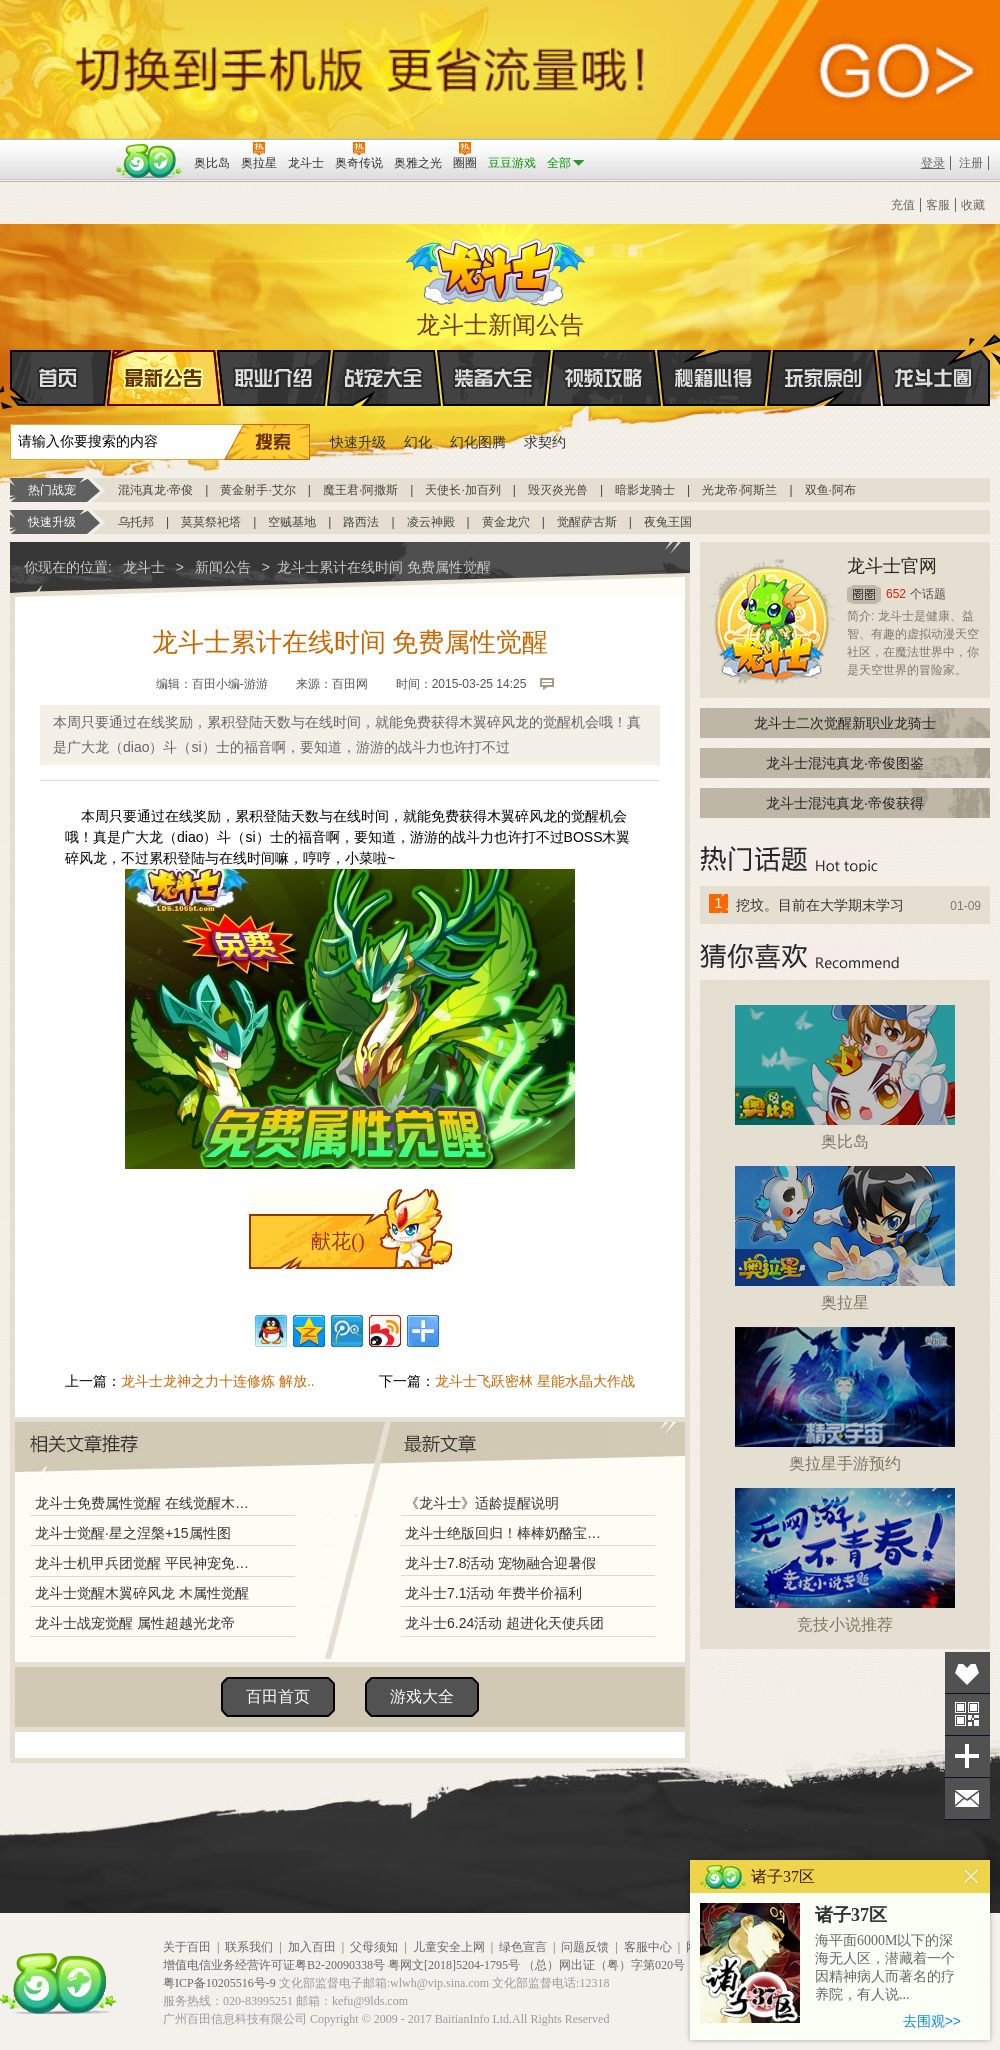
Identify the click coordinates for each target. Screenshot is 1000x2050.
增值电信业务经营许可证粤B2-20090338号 (274, 1965)
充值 (903, 205)
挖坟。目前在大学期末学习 (820, 905)
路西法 (361, 522)
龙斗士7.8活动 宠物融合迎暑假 (500, 1563)
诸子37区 (851, 1915)
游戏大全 (422, 1696)
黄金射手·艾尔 (257, 490)
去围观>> (932, 2021)
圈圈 (864, 594)
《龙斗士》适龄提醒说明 (482, 1503)
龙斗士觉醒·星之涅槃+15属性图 (133, 1533)
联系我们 (249, 1947)
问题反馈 (585, 1947)
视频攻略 (604, 378)
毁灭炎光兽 (558, 490)
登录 (933, 163)
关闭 (971, 1876)
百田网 (149, 161)
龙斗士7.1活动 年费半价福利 (493, 1593)
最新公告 (164, 378)
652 (896, 594)
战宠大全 (384, 378)
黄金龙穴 (506, 522)
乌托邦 (136, 522)
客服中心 (648, 1947)
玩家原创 (824, 378)
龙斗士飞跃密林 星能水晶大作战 (535, 1381)
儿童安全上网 (449, 1947)
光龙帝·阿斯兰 (739, 490)
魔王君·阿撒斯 (360, 490)
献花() (337, 1241)
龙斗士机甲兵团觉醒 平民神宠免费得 (147, 1563)
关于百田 (187, 1947)
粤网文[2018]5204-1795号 (454, 1965)
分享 (967, 1756)
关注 (967, 1714)
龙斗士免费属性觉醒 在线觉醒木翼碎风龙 (147, 1503)
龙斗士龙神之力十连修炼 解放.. (218, 1381)
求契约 (545, 442)
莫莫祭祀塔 (211, 522)
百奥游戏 (60, 149)
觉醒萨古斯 (587, 522)
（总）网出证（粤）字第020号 (604, 1965)
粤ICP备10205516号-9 (219, 1983)
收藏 (973, 205)
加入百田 (312, 1947)
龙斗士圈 (933, 359)
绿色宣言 (523, 1947)
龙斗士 (497, 268)
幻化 (418, 442)
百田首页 (278, 1696)
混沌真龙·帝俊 (155, 490)
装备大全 (494, 378)
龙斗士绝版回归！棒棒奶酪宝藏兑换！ (509, 1533)
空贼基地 (292, 522)
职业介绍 (274, 378)
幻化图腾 (478, 442)
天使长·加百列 (462, 490)
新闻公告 (223, 567)
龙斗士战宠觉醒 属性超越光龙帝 (135, 1623)
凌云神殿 (431, 522)
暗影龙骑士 (645, 490)
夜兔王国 (668, 522)
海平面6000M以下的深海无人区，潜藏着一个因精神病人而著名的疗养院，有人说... (885, 1967)
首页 (11, 379)
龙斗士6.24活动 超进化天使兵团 (504, 1623)
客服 (938, 205)
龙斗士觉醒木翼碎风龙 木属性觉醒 (142, 1593)
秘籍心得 (714, 378)
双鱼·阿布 (830, 490)
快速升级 (358, 442)
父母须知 (374, 1947)
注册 (971, 163)
